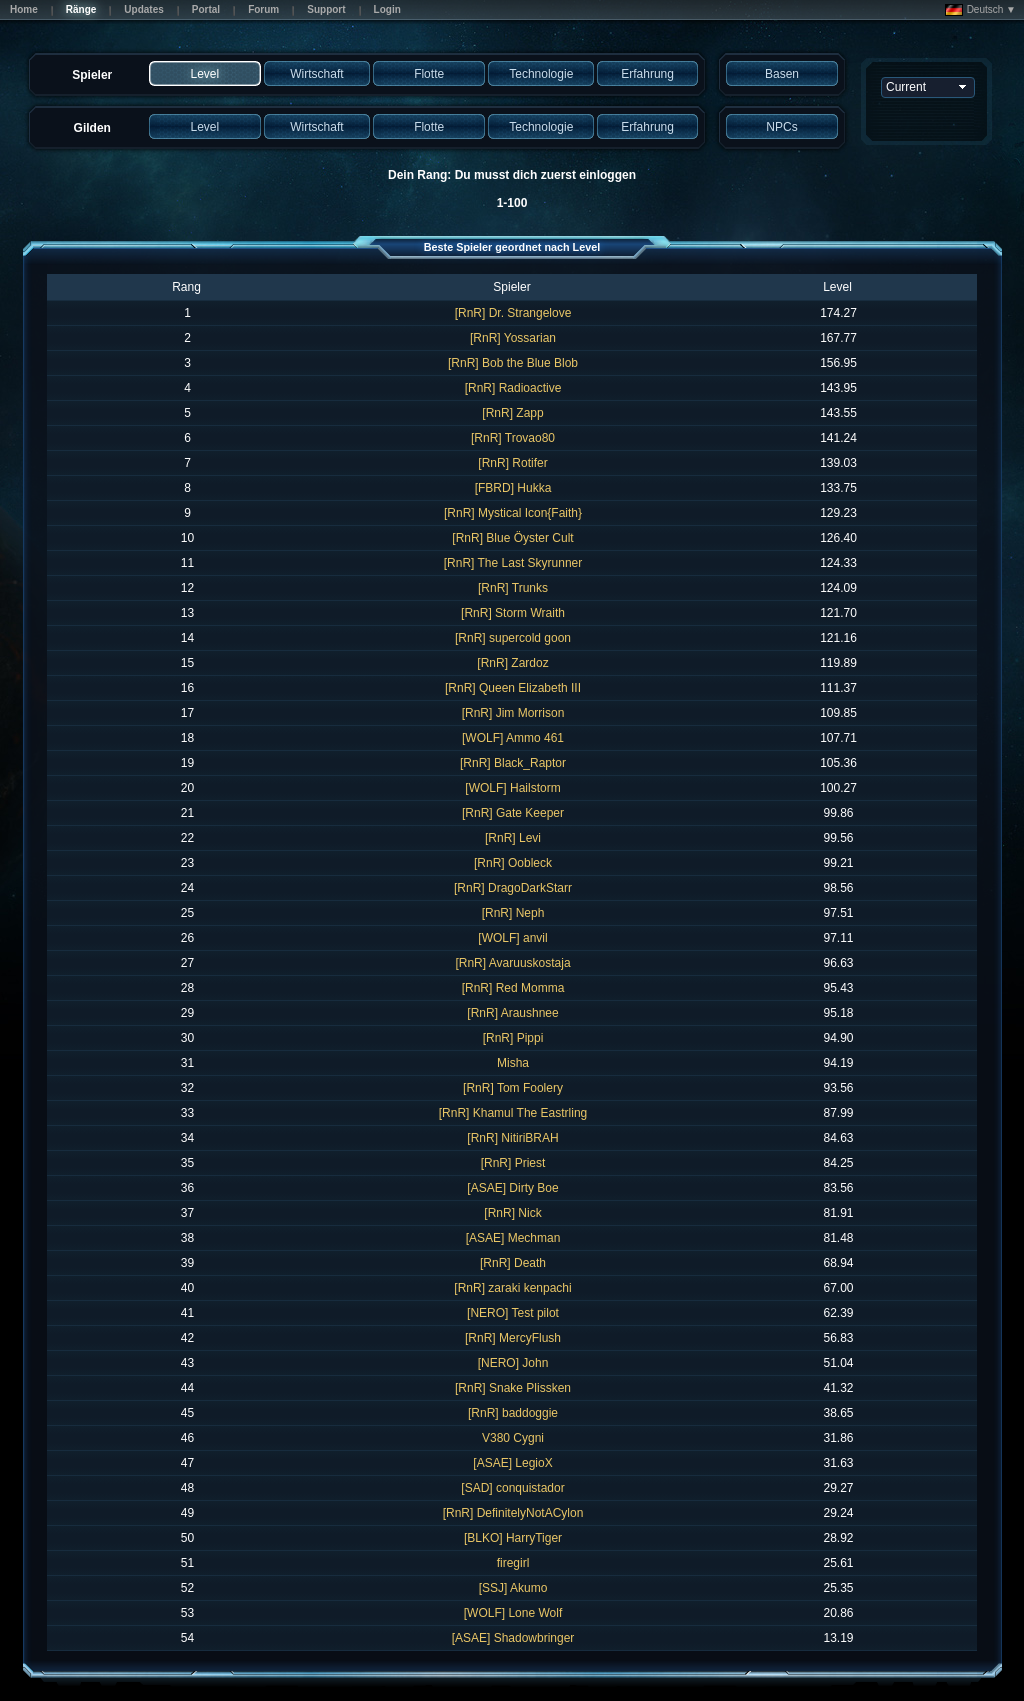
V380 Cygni (513, 1438)
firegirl (513, 1563)
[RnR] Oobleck (513, 863)
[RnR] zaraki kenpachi (512, 1288)
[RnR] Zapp (512, 413)
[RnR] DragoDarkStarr (513, 888)
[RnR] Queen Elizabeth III (513, 688)
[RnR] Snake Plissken (513, 1388)
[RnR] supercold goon (513, 638)
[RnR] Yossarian (513, 338)
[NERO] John (513, 1363)
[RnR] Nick (512, 1213)
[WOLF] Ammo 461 (513, 738)
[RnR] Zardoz (512, 663)
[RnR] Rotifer (512, 463)
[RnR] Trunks (513, 588)
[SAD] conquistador (512, 1488)
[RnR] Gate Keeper (513, 813)
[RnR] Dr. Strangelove (513, 313)
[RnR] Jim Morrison (513, 713)
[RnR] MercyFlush (513, 1338)
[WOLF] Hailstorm (512, 788)
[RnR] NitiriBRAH (512, 1138)
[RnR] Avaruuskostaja (512, 963)
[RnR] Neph (513, 913)
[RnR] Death (513, 1263)
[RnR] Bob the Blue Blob (513, 363)
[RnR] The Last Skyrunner (513, 563)
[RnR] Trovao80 (513, 438)
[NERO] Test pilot (513, 1313)
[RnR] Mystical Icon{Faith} (513, 513)
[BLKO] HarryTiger (513, 1538)
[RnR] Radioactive (513, 388)
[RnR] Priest (513, 1163)
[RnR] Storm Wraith (513, 613)
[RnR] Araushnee (512, 1013)
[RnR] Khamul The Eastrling (513, 1113)
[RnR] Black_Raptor (513, 763)
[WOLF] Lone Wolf (513, 1613)
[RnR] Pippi (513, 1038)
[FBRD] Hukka (513, 488)
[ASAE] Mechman (513, 1238)
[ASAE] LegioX (512, 1463)
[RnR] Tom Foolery (513, 1088)
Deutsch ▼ (980, 10)
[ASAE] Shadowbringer (513, 1638)
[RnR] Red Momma (513, 988)
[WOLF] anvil (512, 938)
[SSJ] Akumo (513, 1588)
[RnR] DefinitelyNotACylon (513, 1513)
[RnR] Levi (513, 838)
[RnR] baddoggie (513, 1413)
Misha (513, 1063)
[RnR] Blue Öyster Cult (512, 538)
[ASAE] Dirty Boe (512, 1188)
